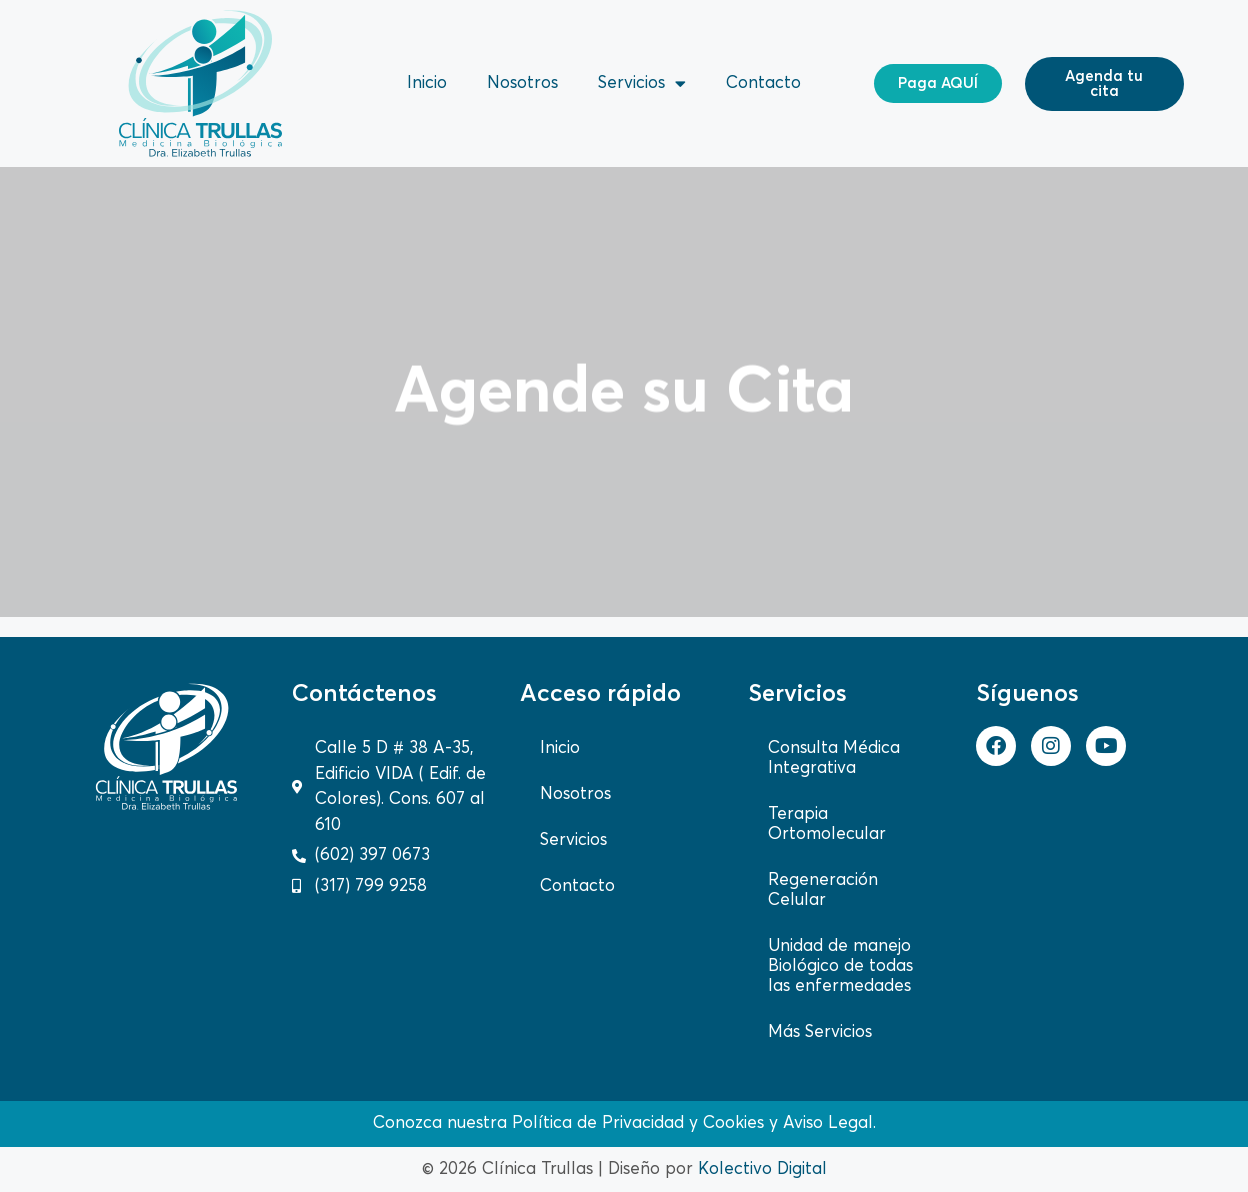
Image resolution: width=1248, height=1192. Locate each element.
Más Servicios (820, 1032)
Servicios (642, 83)
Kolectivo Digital (762, 1169)
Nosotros (522, 83)
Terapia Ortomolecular (827, 824)
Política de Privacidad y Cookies (638, 1123)
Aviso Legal (828, 1123)
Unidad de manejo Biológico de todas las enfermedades (840, 966)
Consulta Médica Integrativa (834, 758)
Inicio (427, 83)
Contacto (763, 83)
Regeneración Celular (823, 890)
